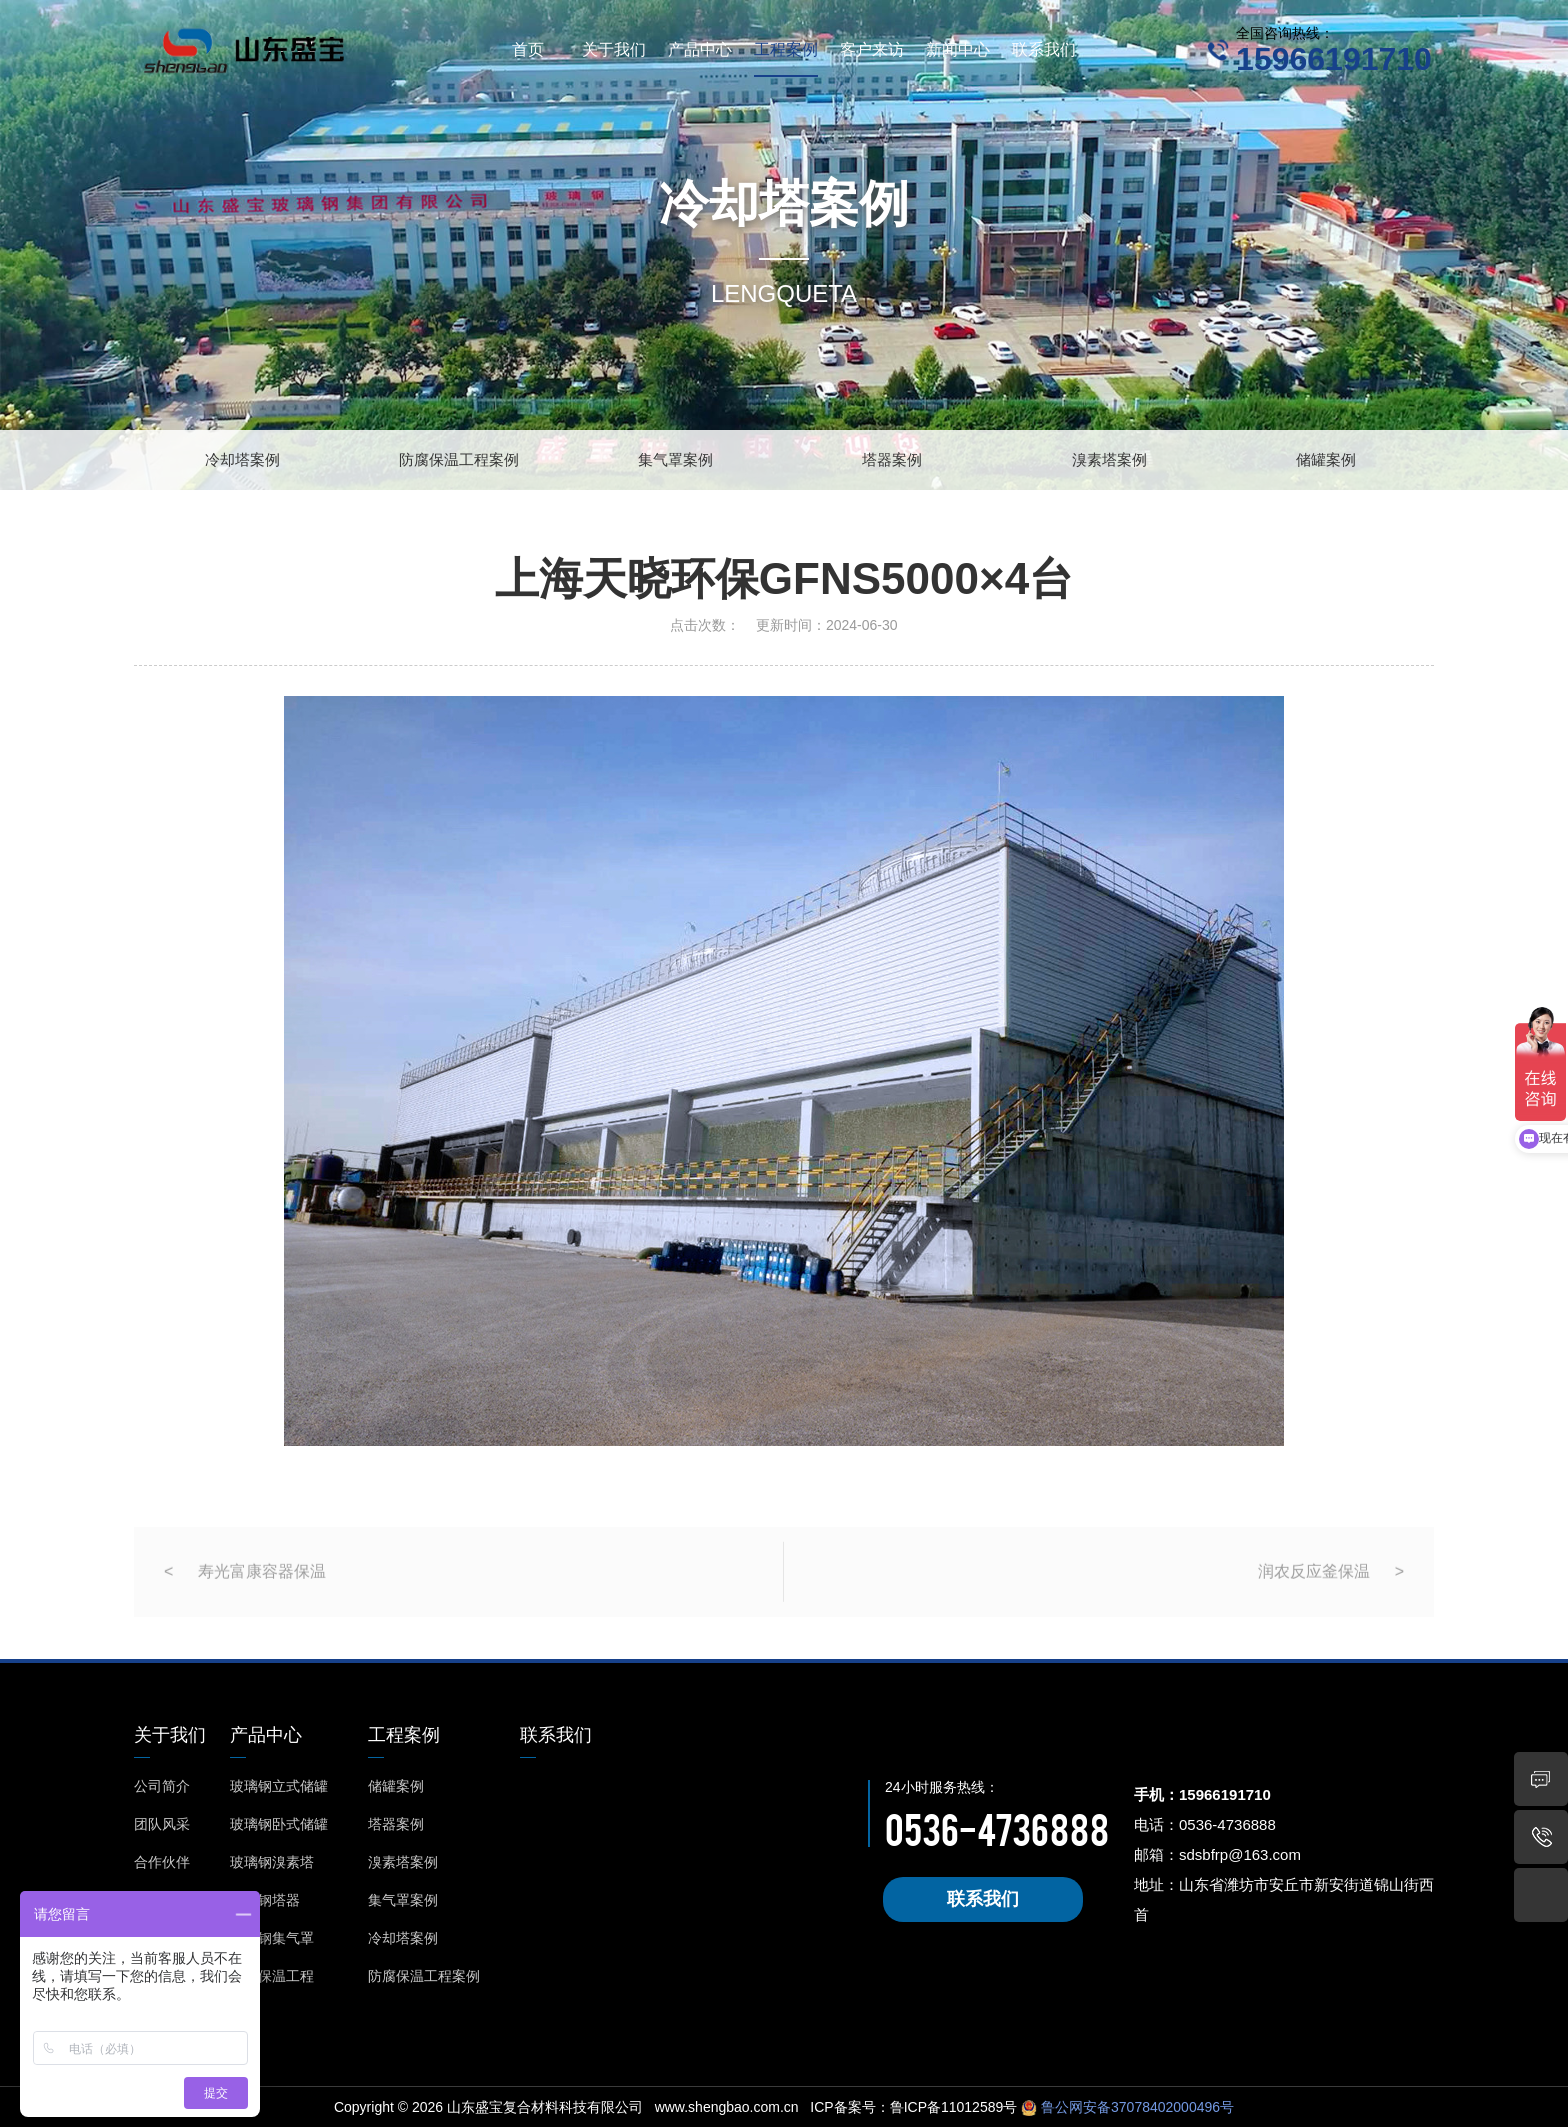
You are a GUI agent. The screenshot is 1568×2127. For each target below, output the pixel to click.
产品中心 (700, 49)
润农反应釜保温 (1314, 1600)
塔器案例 (892, 459)
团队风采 (162, 1824)
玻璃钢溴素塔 (272, 1862)
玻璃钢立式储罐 (279, 1786)
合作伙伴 (162, 1862)
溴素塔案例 (1109, 459)
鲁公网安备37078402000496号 (1135, 2107)
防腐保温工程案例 (459, 459)
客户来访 (872, 49)
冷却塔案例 (242, 459)
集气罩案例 (675, 459)
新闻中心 (958, 49)
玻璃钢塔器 (265, 1900)
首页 (528, 49)
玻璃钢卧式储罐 (279, 1824)
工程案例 (786, 49)
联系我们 (1044, 49)
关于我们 (614, 49)
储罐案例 (1326, 459)
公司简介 (162, 1786)
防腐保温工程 (272, 1976)
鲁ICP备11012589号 (954, 2107)
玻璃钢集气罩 (272, 1938)
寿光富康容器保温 (262, 1600)
